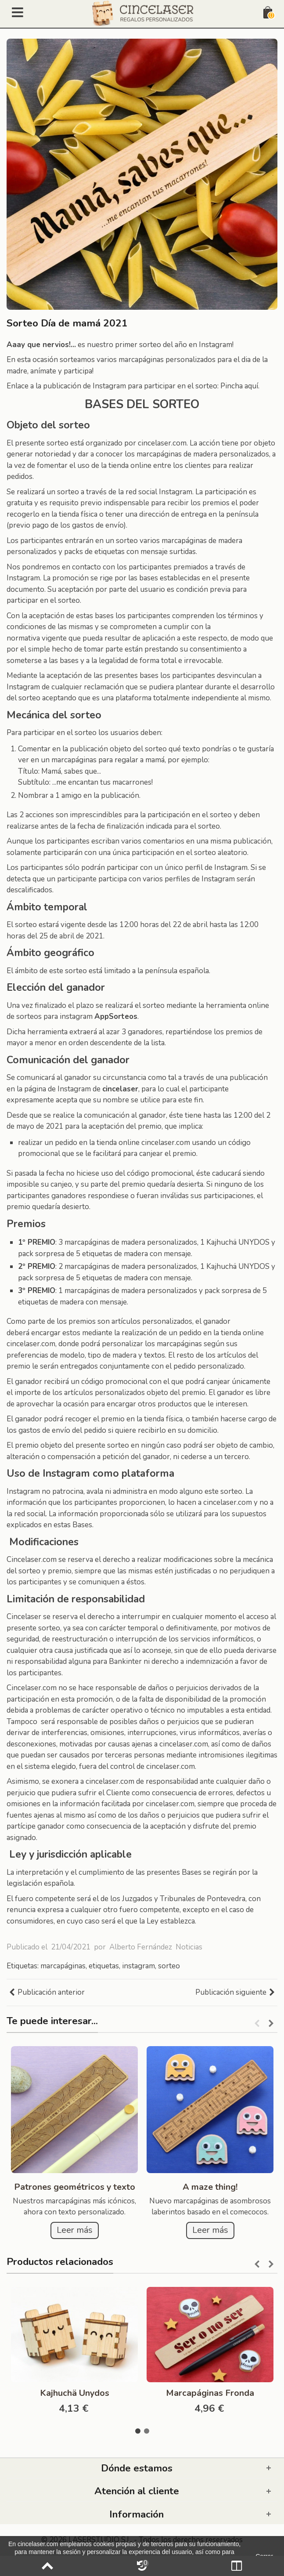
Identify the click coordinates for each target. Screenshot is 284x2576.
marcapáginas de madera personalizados (131, 1242)
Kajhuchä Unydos (74, 2393)
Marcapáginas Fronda (210, 2393)
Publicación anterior (46, 1992)
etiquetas (104, 1966)
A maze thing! (210, 2187)
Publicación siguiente (235, 1992)
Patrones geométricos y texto (74, 2187)
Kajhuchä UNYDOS (238, 1242)
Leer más (75, 2230)
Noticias (189, 1947)
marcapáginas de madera (202, 541)
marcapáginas (63, 1966)
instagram (138, 1966)
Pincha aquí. (239, 386)
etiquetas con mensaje (131, 552)
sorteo (169, 1966)
